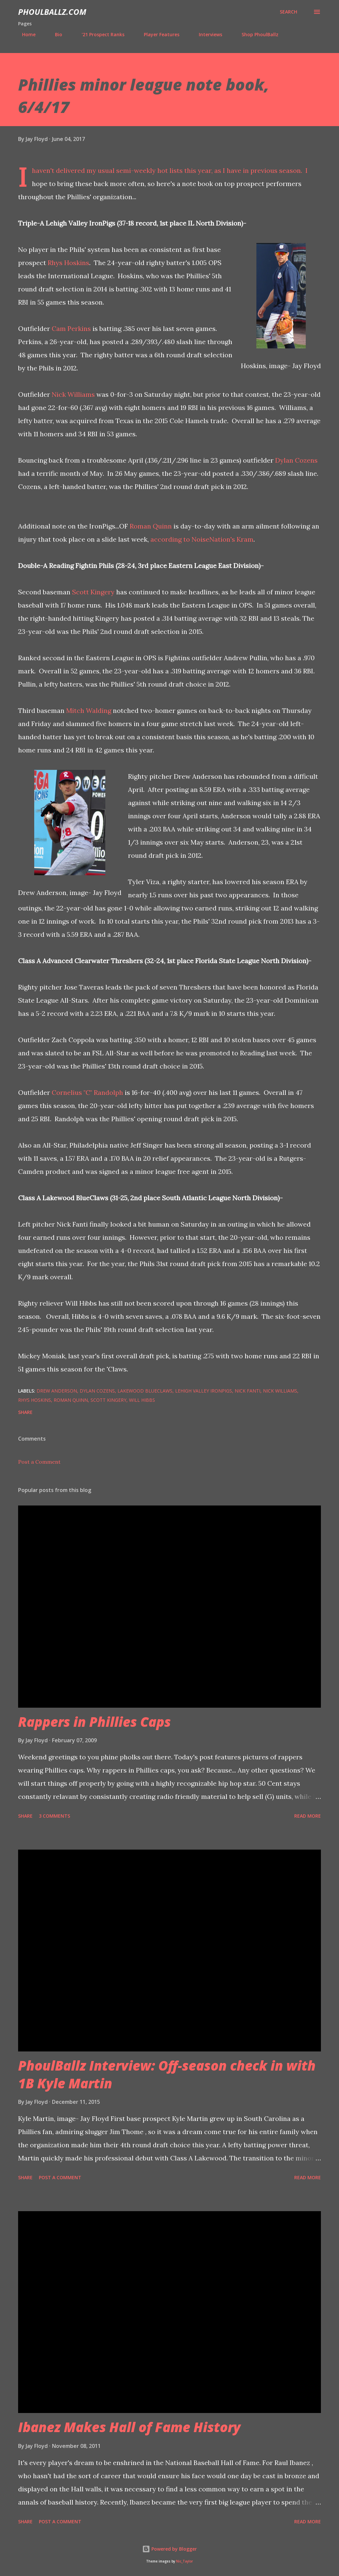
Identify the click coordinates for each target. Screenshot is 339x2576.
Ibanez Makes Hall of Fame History (129, 2427)
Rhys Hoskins (68, 262)
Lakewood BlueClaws (144, 1391)
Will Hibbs (142, 1400)
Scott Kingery (93, 592)
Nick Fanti (247, 1391)
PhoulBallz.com (52, 11)
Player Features (157, 34)
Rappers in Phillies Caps (94, 1722)
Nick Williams (73, 394)
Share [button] (25, 1412)
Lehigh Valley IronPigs (203, 1391)
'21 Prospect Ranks (99, 34)
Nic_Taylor (184, 2561)
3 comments (54, 1816)
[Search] (288, 12)
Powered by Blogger (169, 2549)
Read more (307, 1816)
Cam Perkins (71, 328)
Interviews (206, 34)
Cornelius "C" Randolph (87, 1092)
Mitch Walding (88, 710)
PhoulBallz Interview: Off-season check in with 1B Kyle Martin (167, 2074)
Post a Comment (39, 1461)
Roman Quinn (151, 526)
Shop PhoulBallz (256, 34)
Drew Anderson (57, 1391)
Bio (54, 34)
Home (25, 34)
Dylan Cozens (296, 460)
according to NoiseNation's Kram (201, 539)
